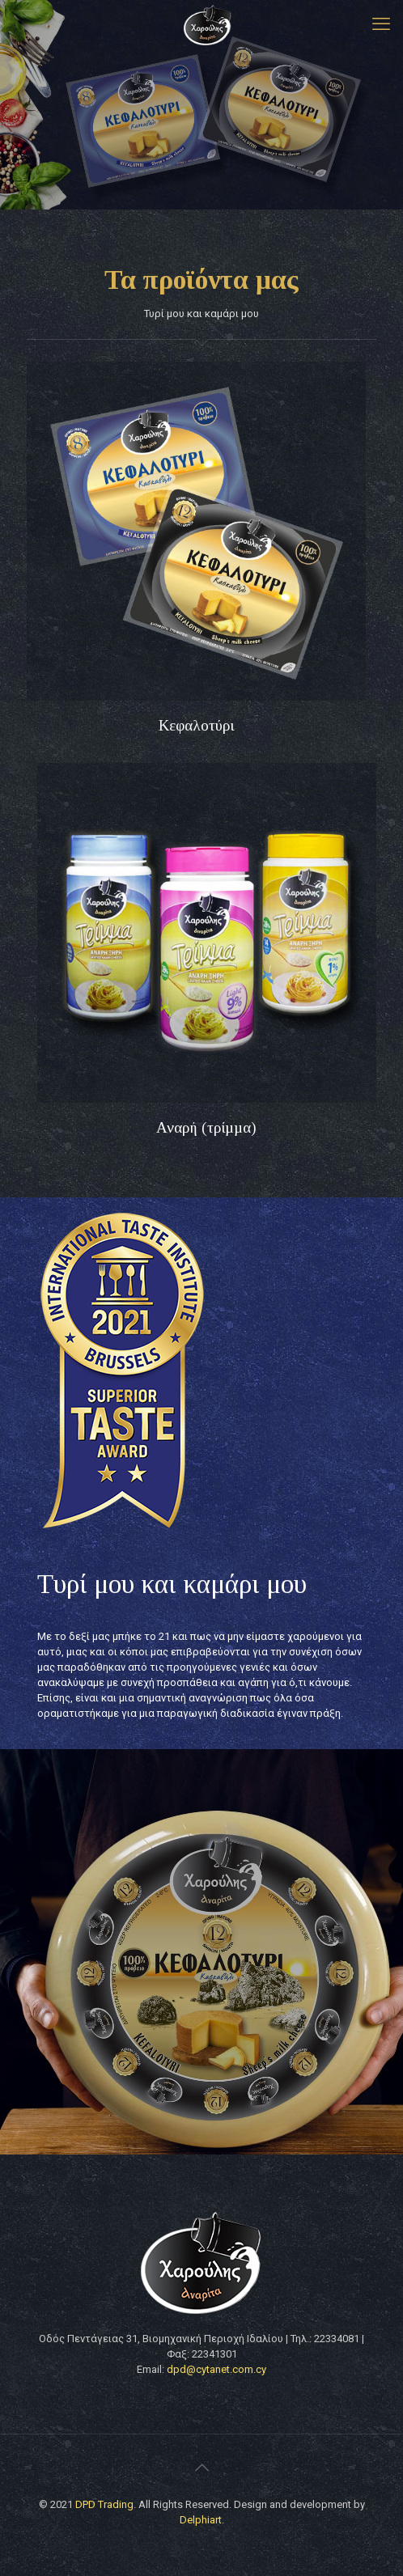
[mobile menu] (381, 24)
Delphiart (201, 2520)
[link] (196, 531)
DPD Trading (104, 2504)
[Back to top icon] (201, 2468)
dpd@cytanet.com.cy (216, 2369)
